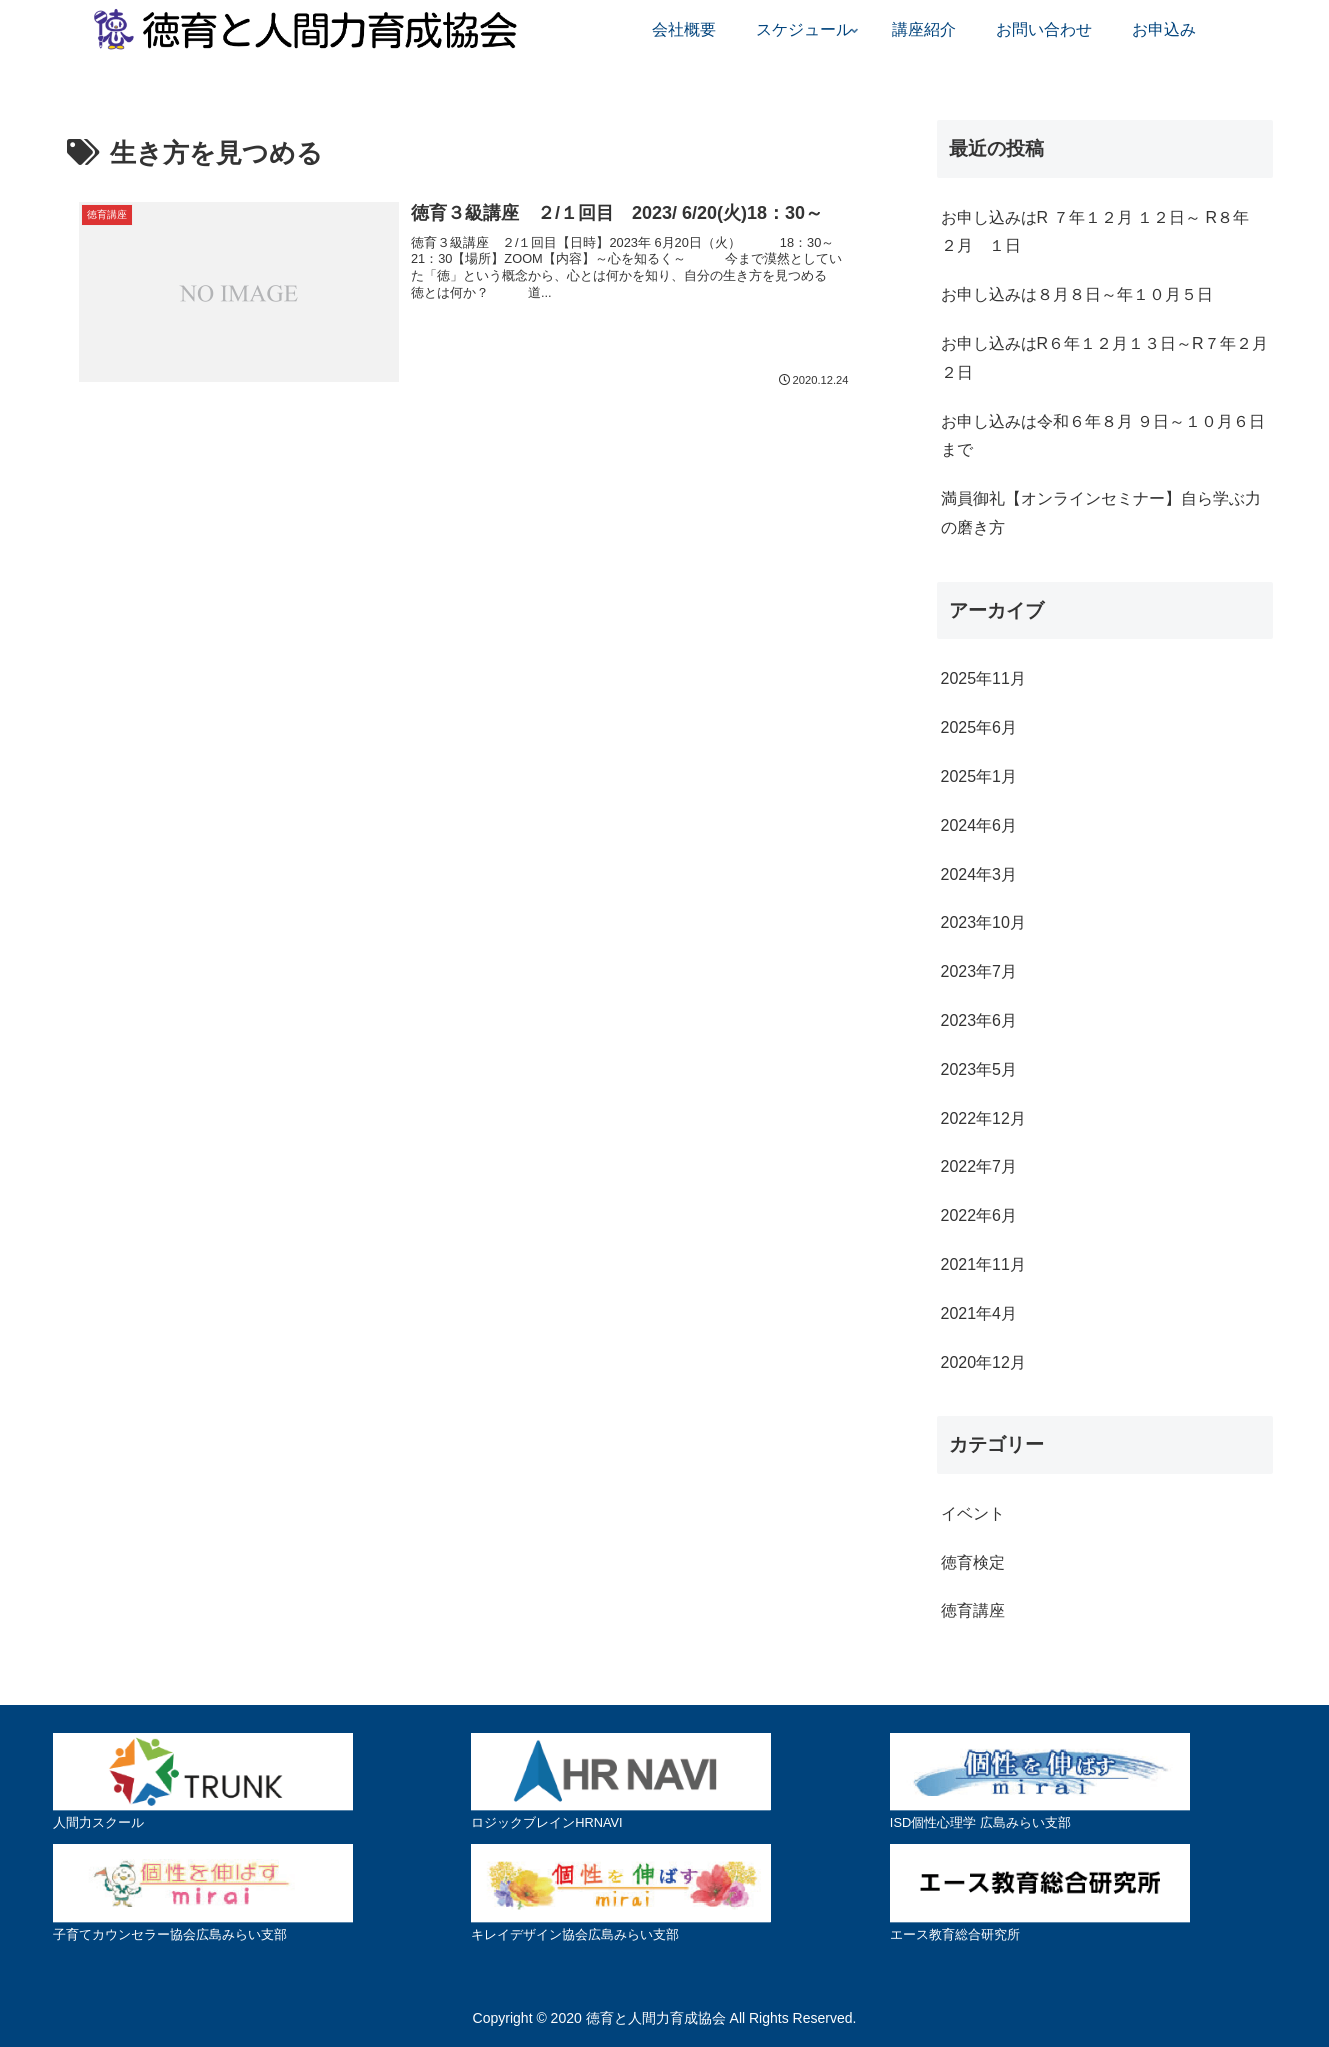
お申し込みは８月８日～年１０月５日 (1077, 294)
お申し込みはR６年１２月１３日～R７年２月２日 (1104, 358)
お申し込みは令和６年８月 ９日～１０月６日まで (1103, 436)
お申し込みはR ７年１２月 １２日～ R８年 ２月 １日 (1095, 232)
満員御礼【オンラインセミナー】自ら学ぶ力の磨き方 (1101, 513)
